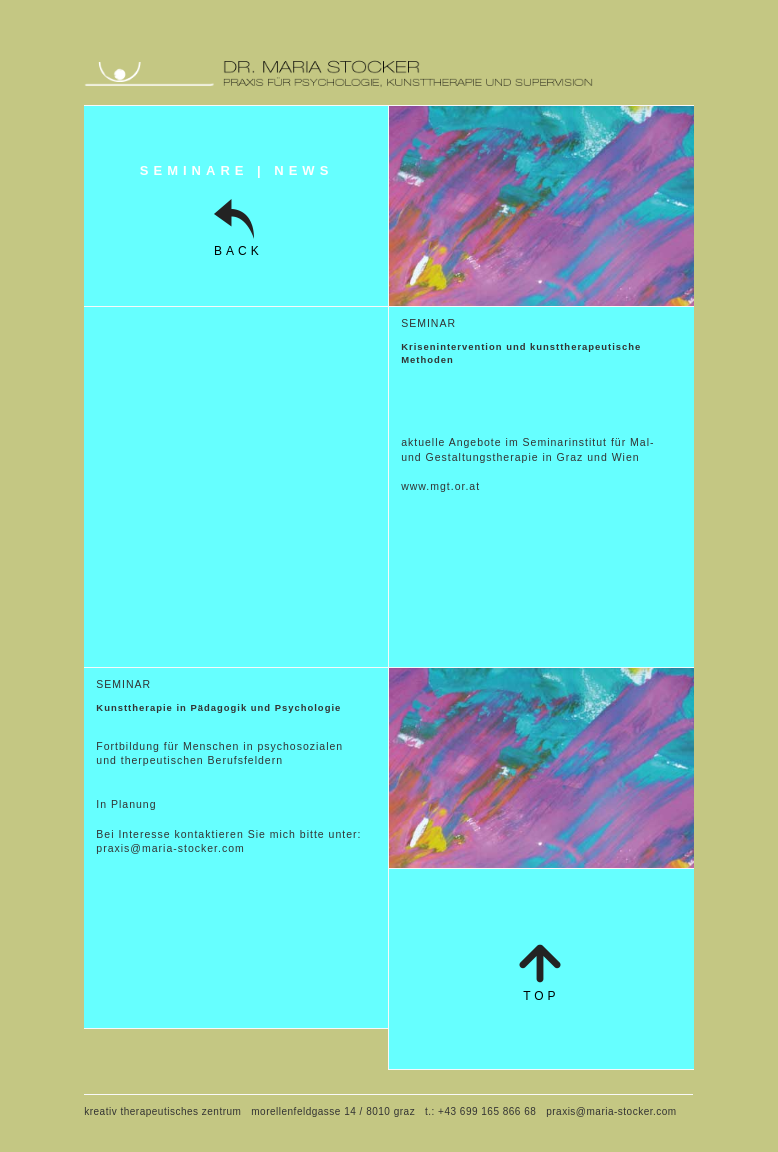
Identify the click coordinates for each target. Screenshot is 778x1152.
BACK (236, 251)
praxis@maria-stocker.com (170, 848)
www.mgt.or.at (440, 486)
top (541, 996)
